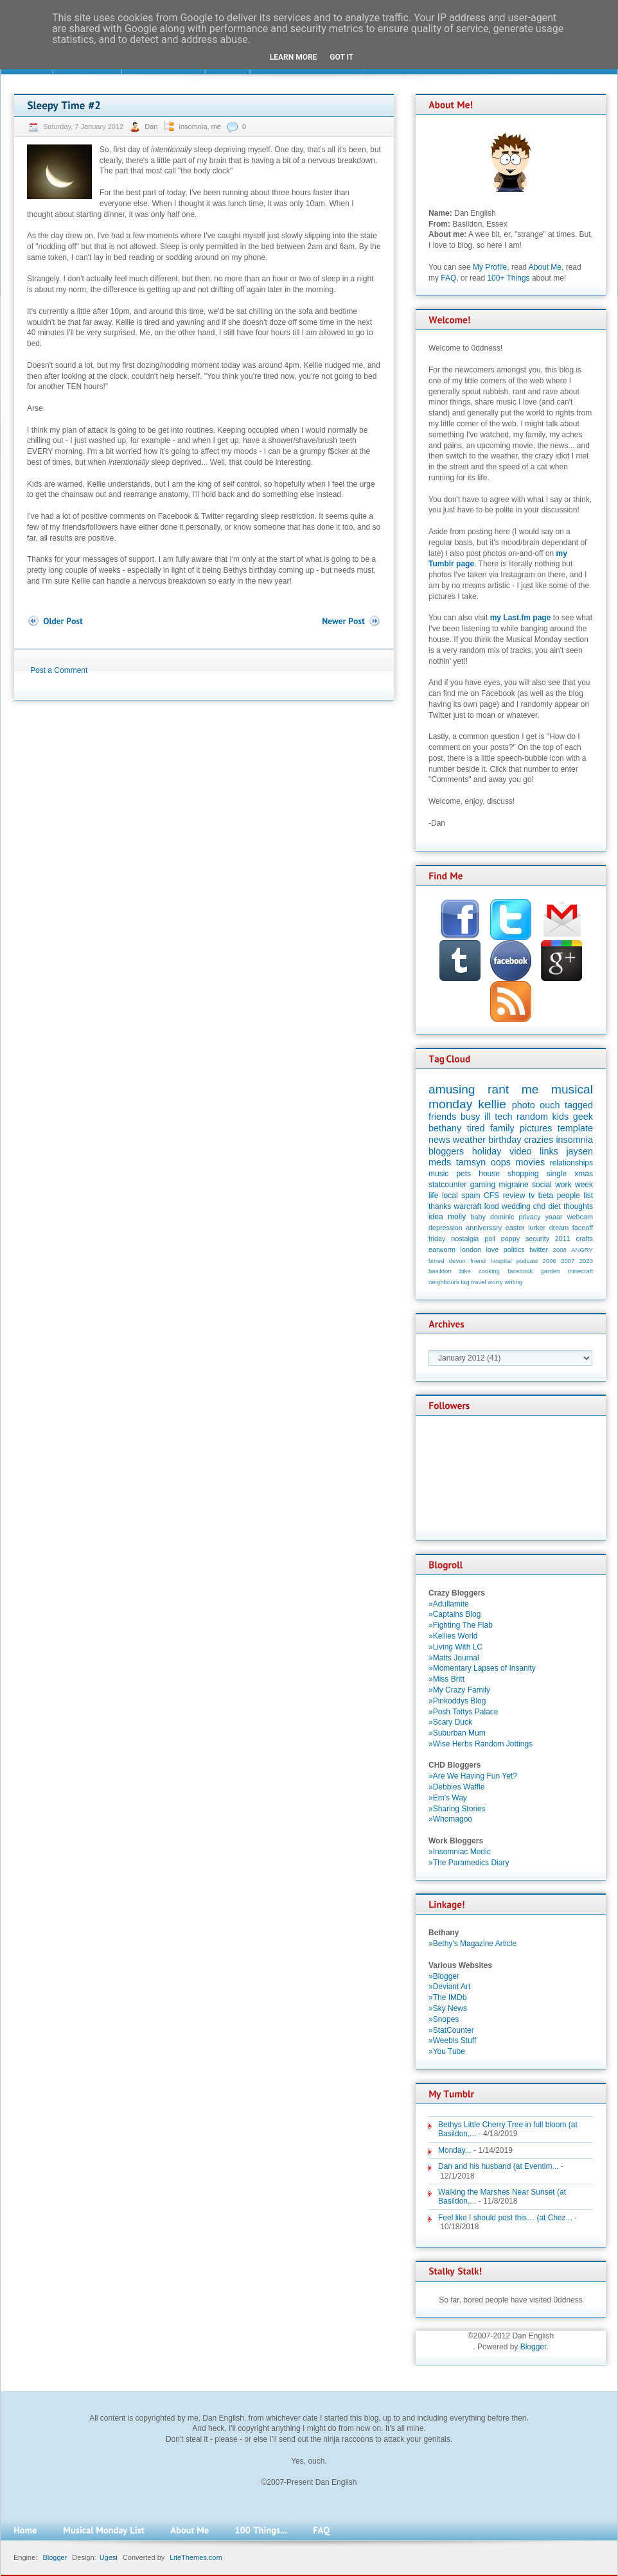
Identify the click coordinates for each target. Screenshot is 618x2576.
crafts (584, 1238)
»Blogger (443, 1976)
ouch (550, 1105)
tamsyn (471, 1162)
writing (513, 1281)
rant (498, 1089)
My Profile (490, 267)
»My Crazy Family (459, 1689)
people (568, 1195)
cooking (489, 1271)
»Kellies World (452, 1636)
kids (560, 1116)
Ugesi (109, 2557)
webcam (580, 1217)
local (450, 1195)
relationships (571, 1162)
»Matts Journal (453, 1657)
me (216, 126)
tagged (579, 1105)
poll (489, 1238)
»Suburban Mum (457, 1732)
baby (478, 1217)
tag (465, 1281)
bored (436, 1260)
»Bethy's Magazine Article (472, 1943)
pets (463, 1173)
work (563, 1184)
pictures (536, 1128)
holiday (487, 1151)
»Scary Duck (450, 1722)
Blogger (533, 2346)
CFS (491, 1195)
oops (501, 1162)
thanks (439, 1206)
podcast (527, 1260)
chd (539, 1206)
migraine (514, 1184)
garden (550, 1271)
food (491, 1206)
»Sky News (447, 2008)
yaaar (554, 1217)
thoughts (578, 1206)
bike (465, 1271)
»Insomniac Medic (459, 1851)
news (439, 1140)
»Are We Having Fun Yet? (472, 1775)
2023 (586, 1260)
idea (435, 1216)
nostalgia (465, 1238)
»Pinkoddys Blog (457, 1700)
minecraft (580, 1271)
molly (457, 1216)
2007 (567, 1260)
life (433, 1195)
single (557, 1173)
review (514, 1195)
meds (439, 1162)
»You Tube (446, 2051)
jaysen (579, 1151)
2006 (549, 1260)
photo (523, 1105)
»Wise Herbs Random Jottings (480, 1743)
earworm (441, 1249)
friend (478, 1260)
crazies (539, 1140)
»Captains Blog (454, 1614)
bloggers (446, 1151)
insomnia (193, 126)
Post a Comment (58, 670)
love (492, 1249)
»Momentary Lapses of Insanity (482, 1668)
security (537, 1238)
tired (476, 1128)
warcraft (468, 1206)
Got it (341, 57)
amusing (451, 1089)
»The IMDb (447, 1997)
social (542, 1184)
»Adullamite (448, 1603)
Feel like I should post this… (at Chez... (505, 2217)
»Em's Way (447, 1797)
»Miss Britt (446, 1679)
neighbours (443, 1281)
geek (583, 1116)
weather (469, 1140)
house (489, 1173)
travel (478, 1281)
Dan (152, 126)
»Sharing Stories (457, 1808)
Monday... (455, 2150)
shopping (523, 1173)
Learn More (293, 57)
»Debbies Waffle (456, 1786)
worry (495, 1281)
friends (442, 1116)
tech (503, 1116)
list (588, 1195)
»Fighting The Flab (460, 1625)
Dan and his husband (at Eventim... (498, 2166)
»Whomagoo (450, 1819)
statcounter (447, 1184)
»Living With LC (455, 1646)
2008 (560, 1249)
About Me (545, 267)
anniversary (484, 1227)
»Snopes (443, 2019)
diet (554, 1206)
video (520, 1151)
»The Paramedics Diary (468, 1862)
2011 (562, 1238)
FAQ (448, 278)
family (502, 1128)
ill (487, 1116)
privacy (529, 1217)
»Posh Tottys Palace (463, 1711)
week (584, 1184)
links (549, 1151)
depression (445, 1227)
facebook (520, 1271)
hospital (500, 1260)
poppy (510, 1238)
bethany (444, 1128)
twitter (538, 1249)
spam (470, 1195)
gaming (482, 1184)
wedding (516, 1206)
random (532, 1116)
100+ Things (508, 278)
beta (545, 1195)
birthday (504, 1140)
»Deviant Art (449, 1986)
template (575, 1128)
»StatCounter (451, 2030)
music (438, 1173)
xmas (583, 1173)
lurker (536, 1227)
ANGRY (582, 1249)
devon (457, 1260)
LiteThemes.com (196, 2557)
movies (530, 1162)
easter (515, 1227)
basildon (440, 1271)
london (471, 1249)
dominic (502, 1217)
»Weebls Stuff (452, 2040)
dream (559, 1227)
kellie (492, 1104)
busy (470, 1116)
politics (514, 1249)
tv (531, 1195)
